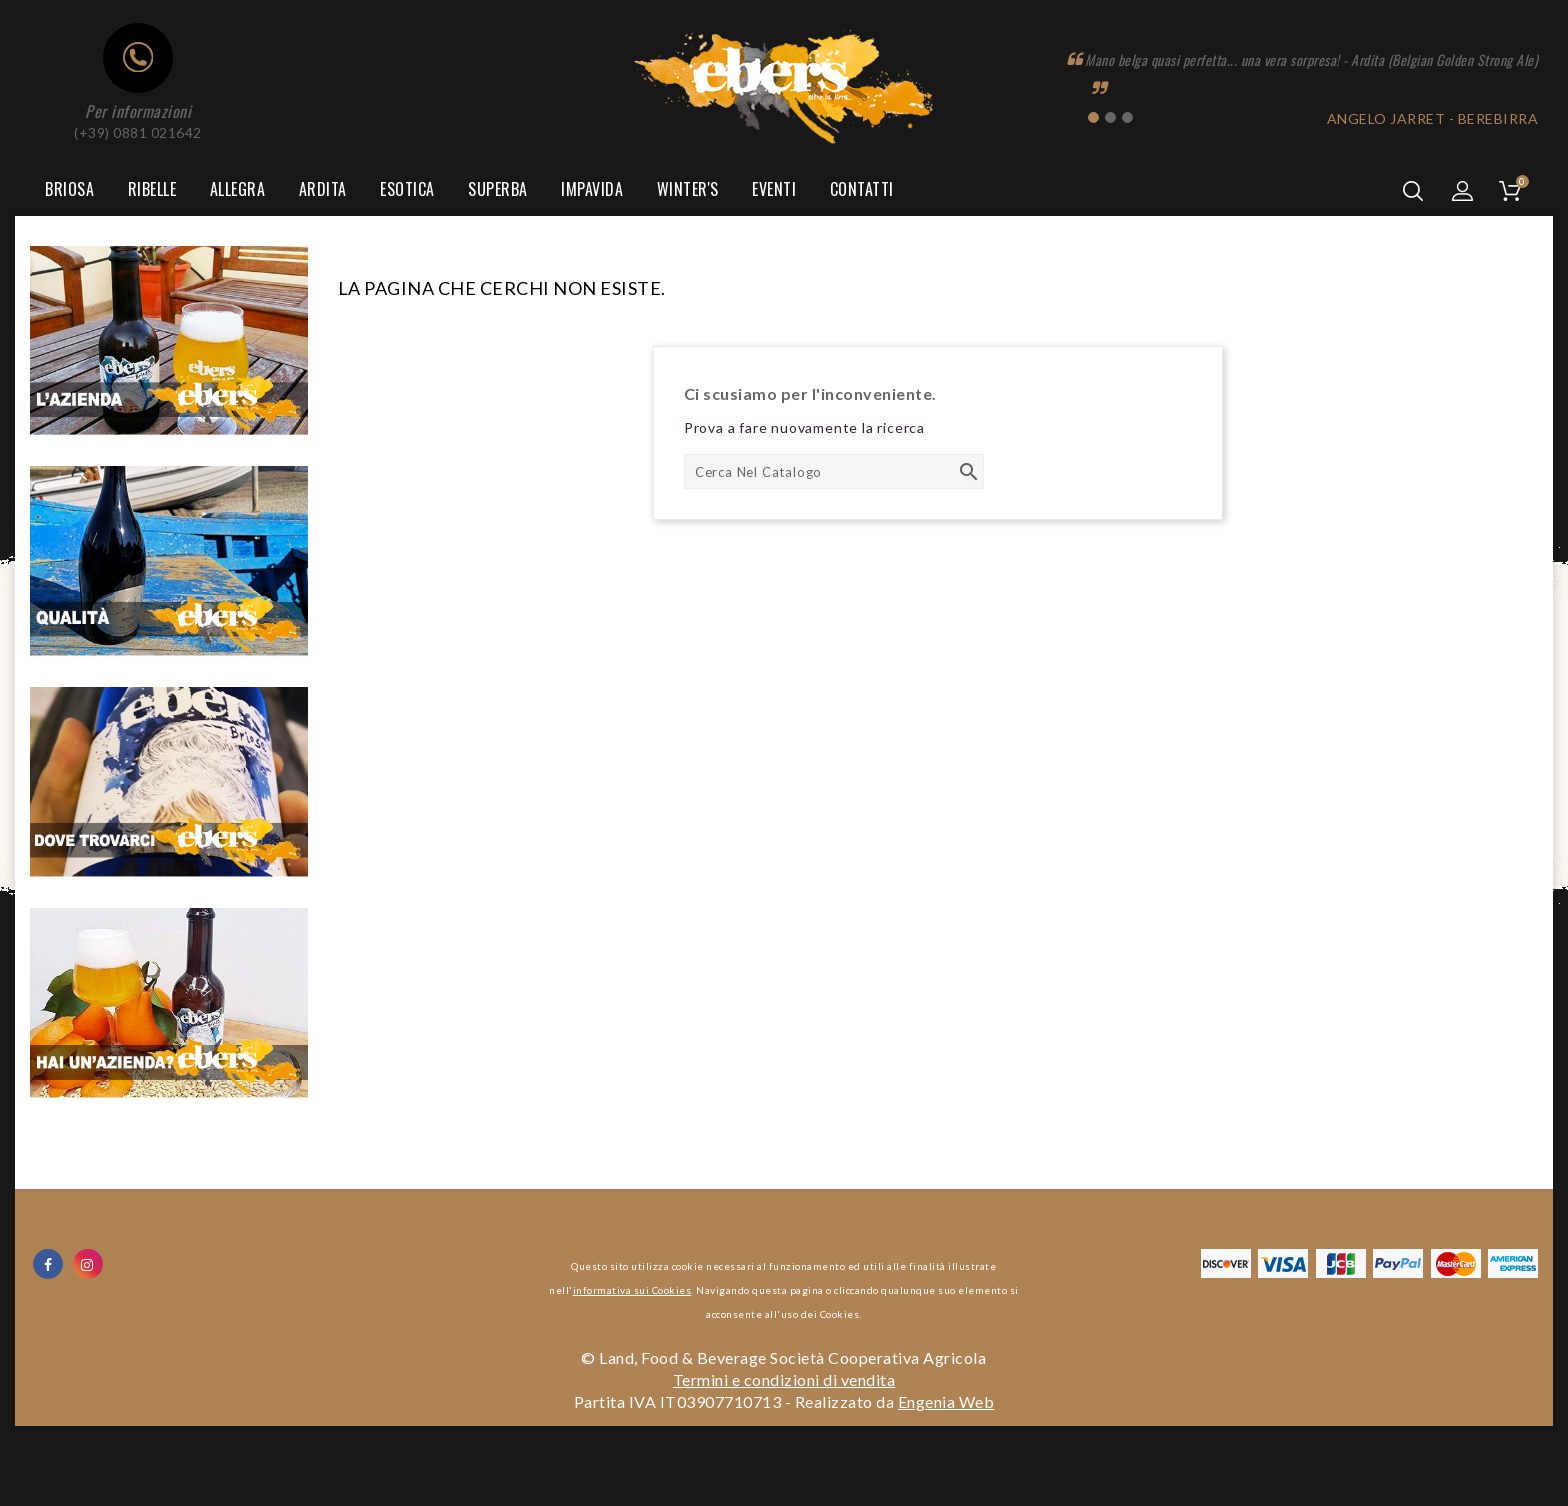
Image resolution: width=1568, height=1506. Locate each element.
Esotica (407, 189)
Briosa (69, 189)
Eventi (774, 189)
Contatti (862, 189)
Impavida (592, 189)
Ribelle (152, 189)
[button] (1463, 191)
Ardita (323, 189)
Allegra (238, 189)
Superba (498, 189)
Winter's (688, 189)
